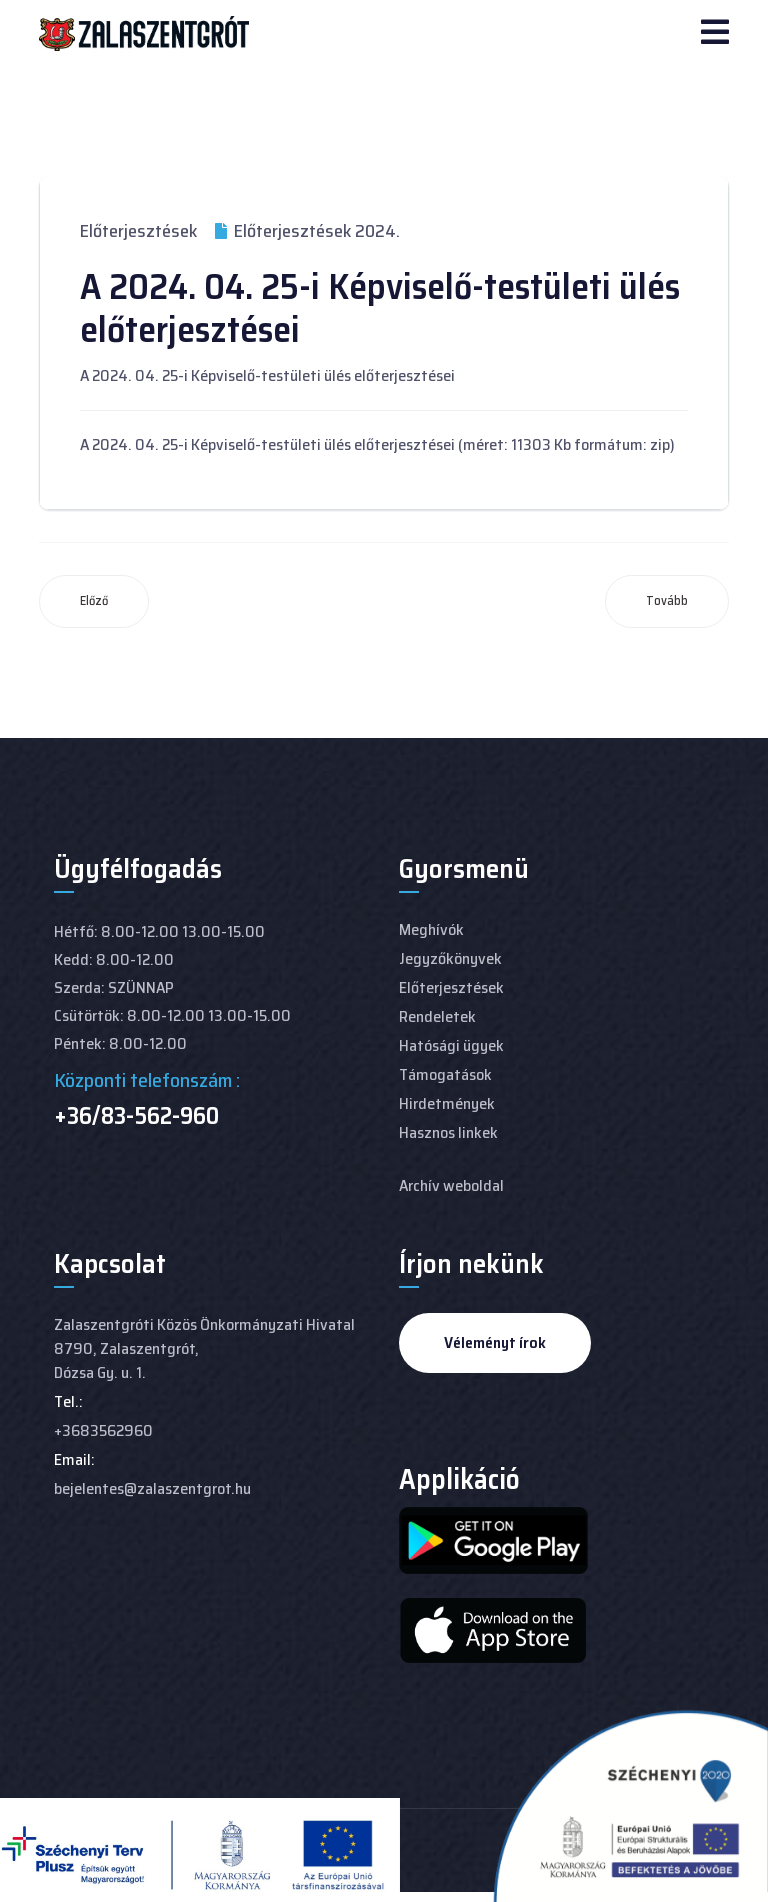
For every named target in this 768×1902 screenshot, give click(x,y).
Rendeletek (437, 1016)
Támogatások (445, 1074)
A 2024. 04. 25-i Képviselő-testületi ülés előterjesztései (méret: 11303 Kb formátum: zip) (377, 444)
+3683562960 (103, 1430)
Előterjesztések (138, 231)
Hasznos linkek (448, 1132)
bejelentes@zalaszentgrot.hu (152, 1488)
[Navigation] (715, 34)
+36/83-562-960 (136, 1116)
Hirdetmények (447, 1103)
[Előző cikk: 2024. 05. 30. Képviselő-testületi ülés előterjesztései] (94, 601)
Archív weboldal (451, 1185)
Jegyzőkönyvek (450, 958)
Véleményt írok (495, 1342)
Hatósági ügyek (451, 1045)
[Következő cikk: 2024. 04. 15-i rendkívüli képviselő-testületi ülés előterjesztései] (667, 601)
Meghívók (431, 929)
